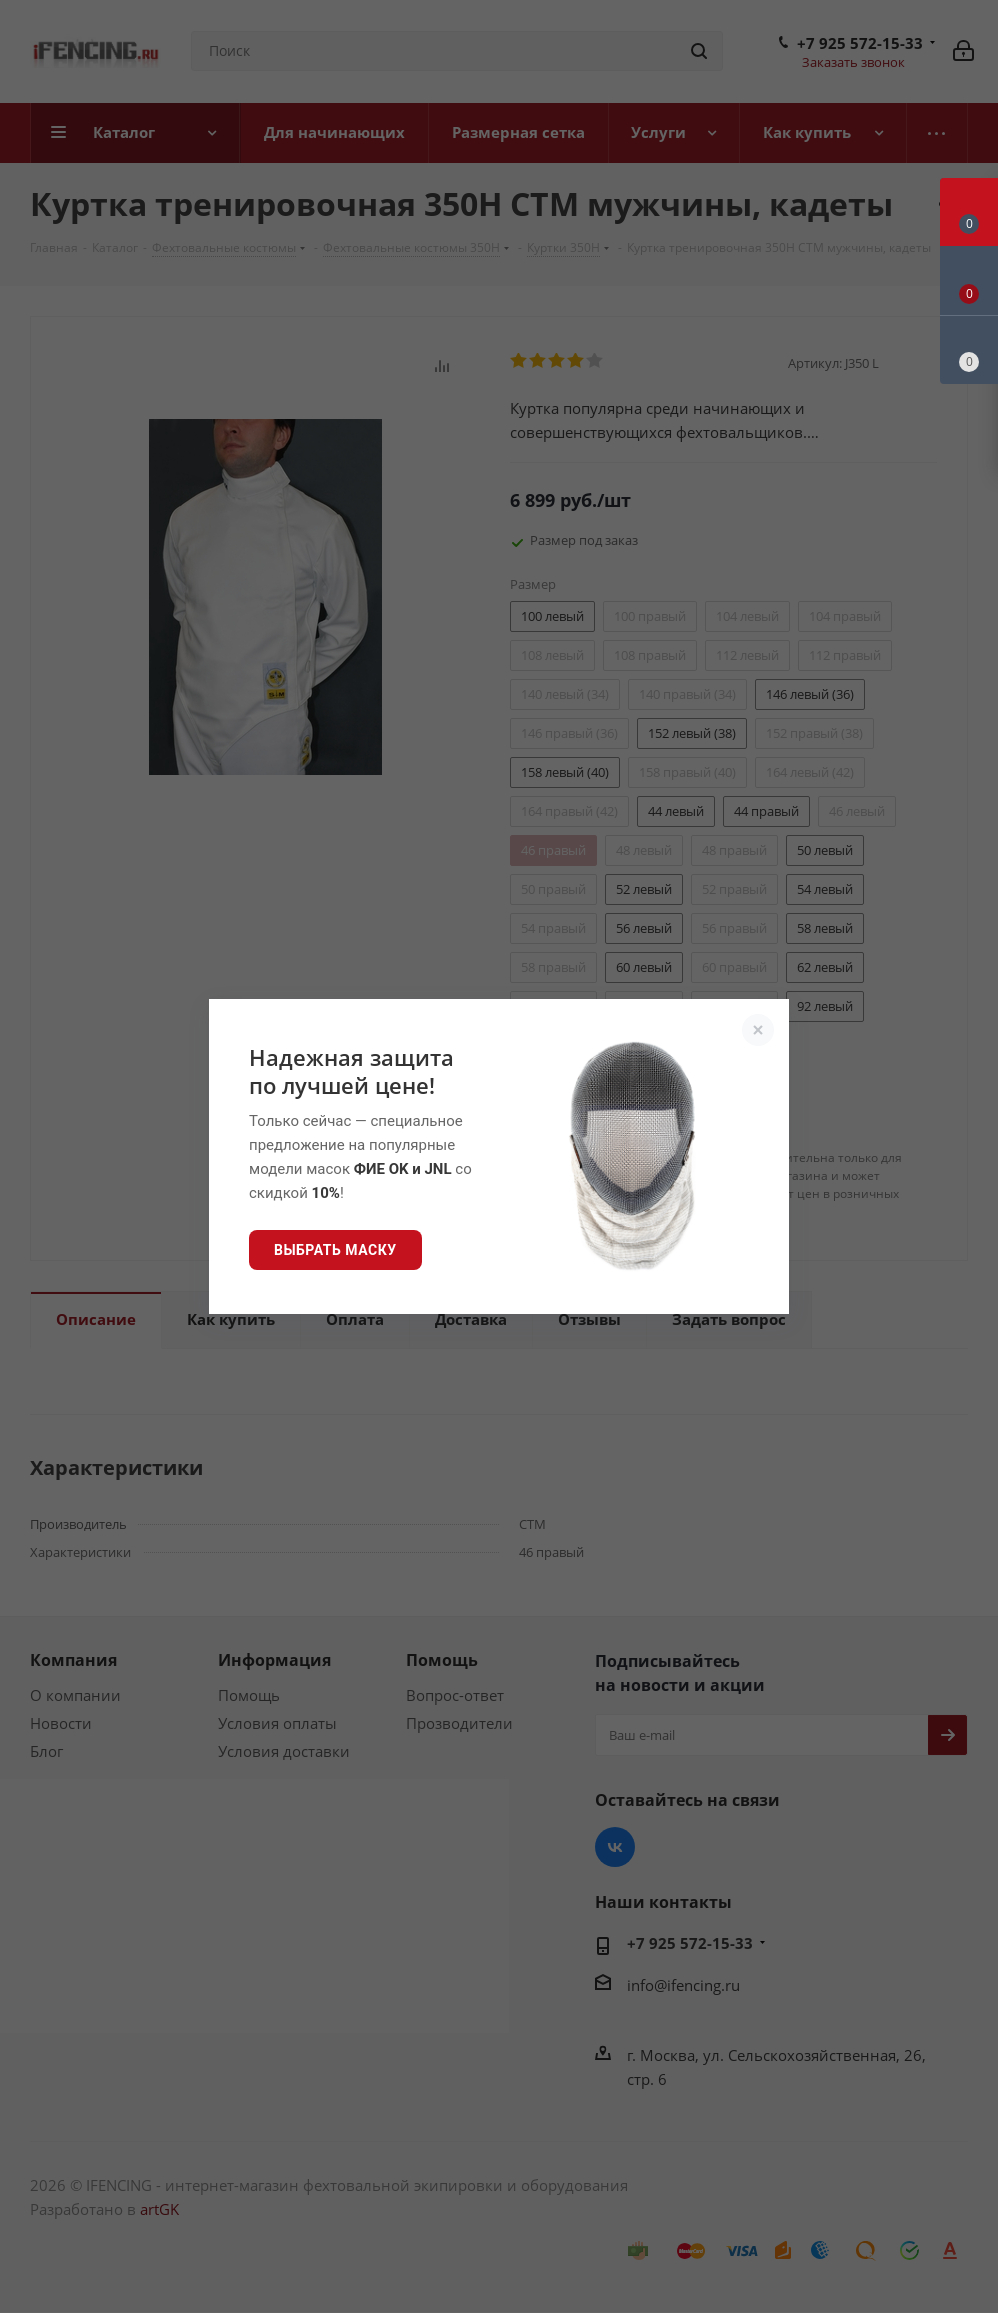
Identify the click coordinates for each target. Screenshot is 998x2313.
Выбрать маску (335, 1250)
